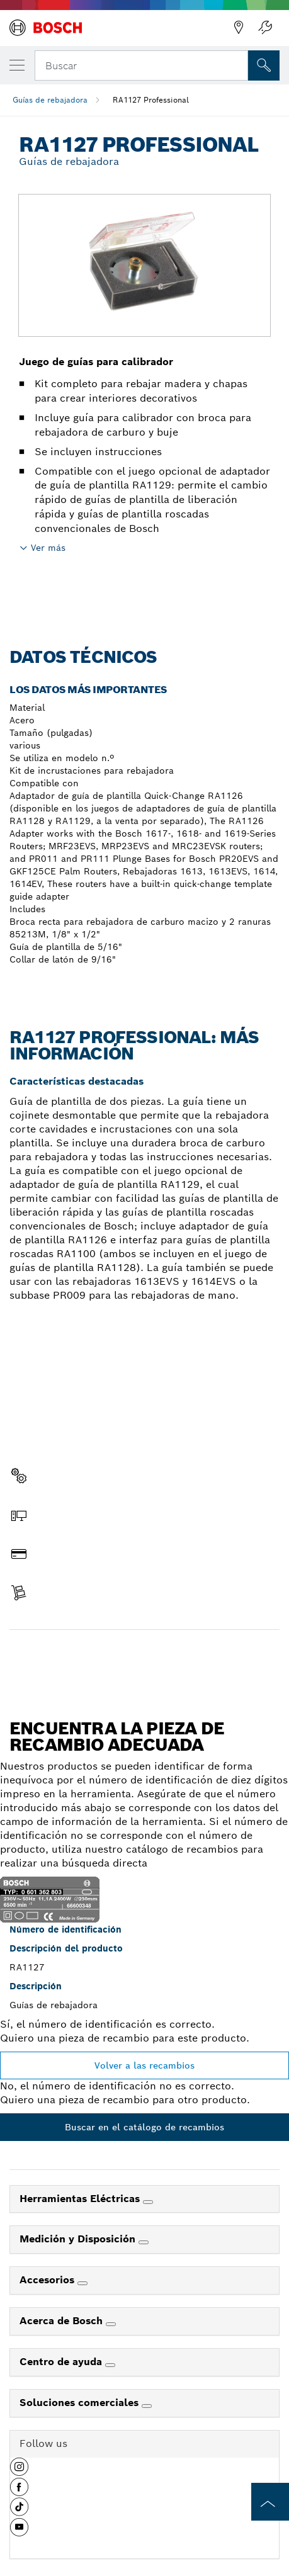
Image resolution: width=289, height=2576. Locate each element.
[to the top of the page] (270, 2502)
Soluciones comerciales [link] (81, 2402)
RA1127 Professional (151, 100)
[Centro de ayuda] (110, 2365)
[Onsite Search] (264, 65)
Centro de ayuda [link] (62, 2361)
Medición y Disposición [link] (79, 2239)
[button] (19, 2471)
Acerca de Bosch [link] (63, 2320)
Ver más (48, 547)
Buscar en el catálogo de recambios (144, 2127)
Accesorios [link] (48, 2279)
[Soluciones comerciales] (147, 2406)
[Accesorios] (82, 2283)
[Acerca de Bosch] (111, 2324)
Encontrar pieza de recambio (144, 1656)
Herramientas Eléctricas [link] (81, 2198)
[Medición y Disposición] (144, 2242)
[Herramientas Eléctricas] (148, 2202)
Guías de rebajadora (50, 100)
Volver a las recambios (144, 2065)
